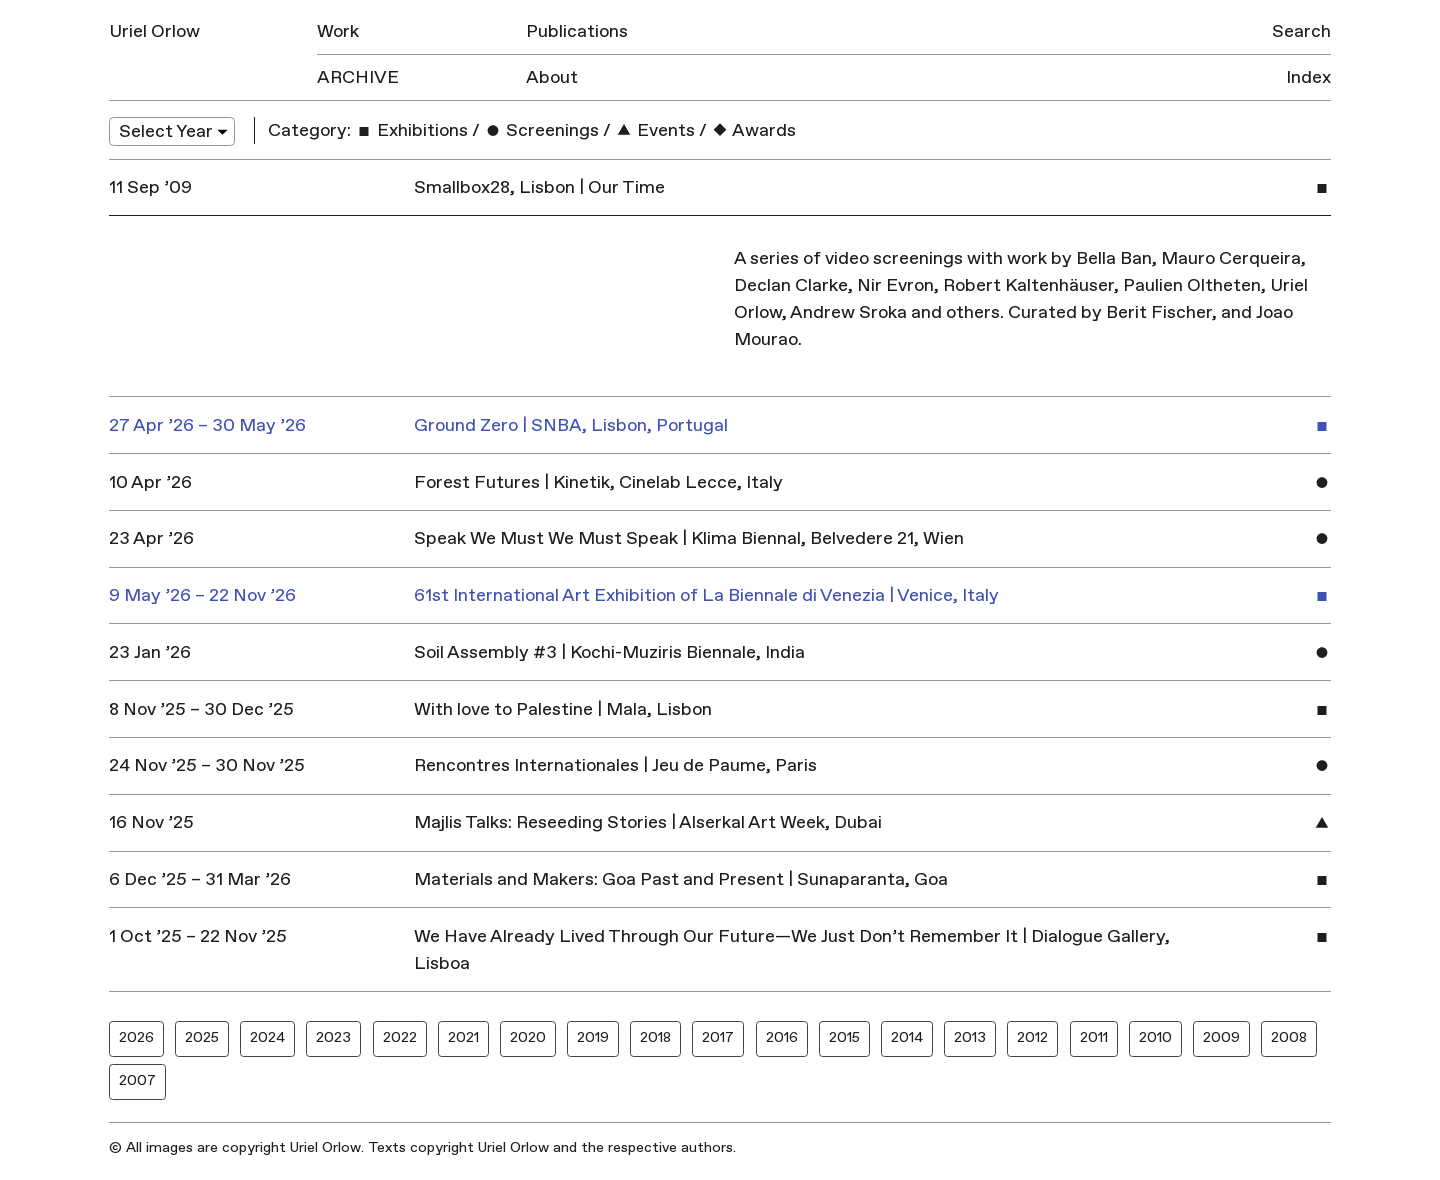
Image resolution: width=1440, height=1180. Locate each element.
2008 (1289, 1037)
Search (1301, 31)
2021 (463, 1037)
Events (655, 130)
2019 (593, 1037)
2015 (844, 1037)
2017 (718, 1037)
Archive (358, 77)
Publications (577, 31)
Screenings (541, 130)
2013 (970, 1037)
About (552, 77)
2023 (333, 1037)
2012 (1032, 1037)
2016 (782, 1037)
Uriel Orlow (154, 31)
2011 (1094, 1037)
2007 (137, 1080)
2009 (1221, 1037)
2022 (400, 1037)
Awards (753, 130)
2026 (136, 1037)
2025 (202, 1037)
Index (1308, 77)
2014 (907, 1037)
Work (338, 31)
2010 (1155, 1037)
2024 (267, 1037)
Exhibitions (411, 130)
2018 (655, 1037)
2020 (528, 1037)
